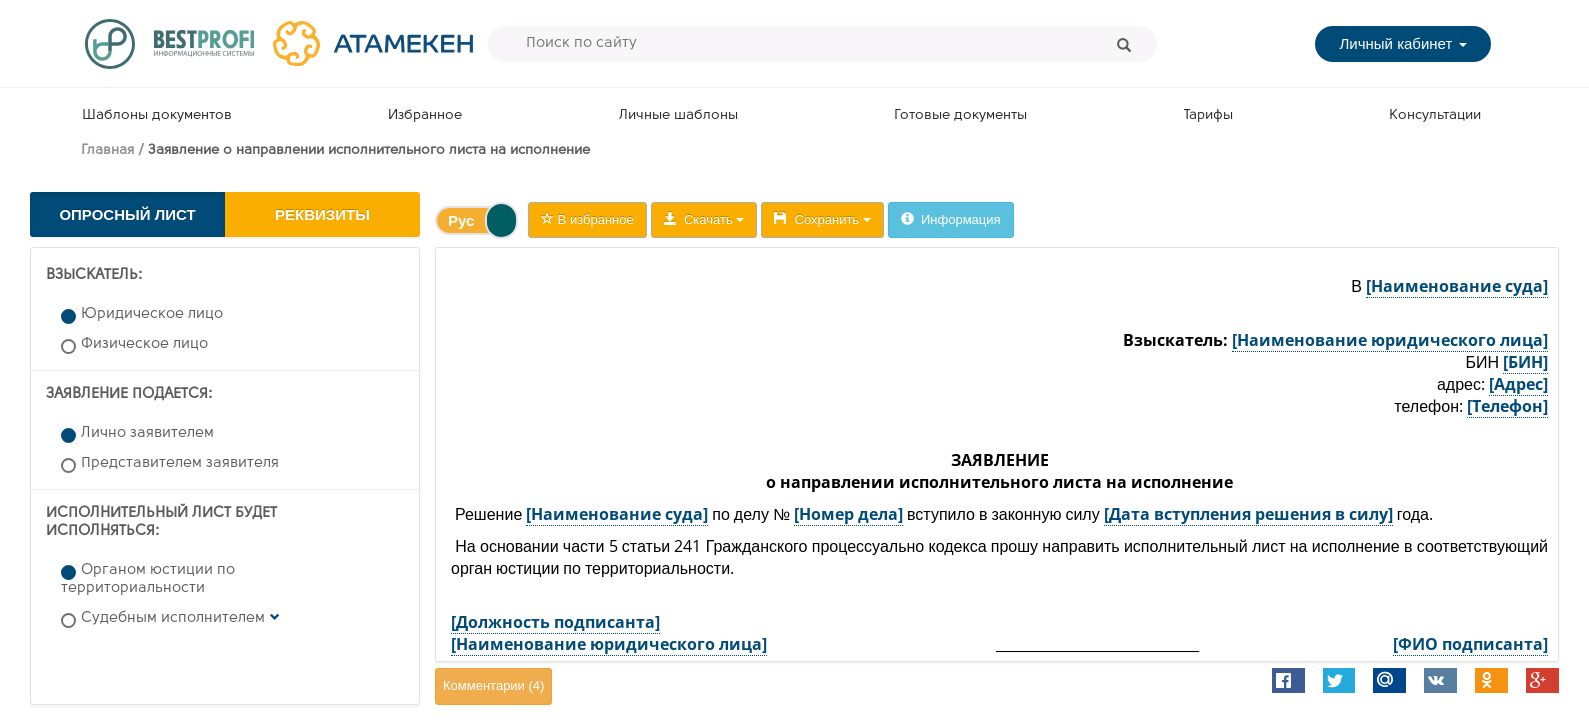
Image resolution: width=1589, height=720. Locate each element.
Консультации (1435, 115)
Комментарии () (493, 685)
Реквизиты (322, 214)
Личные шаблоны (678, 115)
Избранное (425, 115)
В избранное (587, 219)
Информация (951, 219)
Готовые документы (960, 115)
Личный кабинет (1402, 43)
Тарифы (1208, 115)
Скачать (704, 219)
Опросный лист (127, 214)
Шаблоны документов (157, 115)
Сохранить (822, 219)
